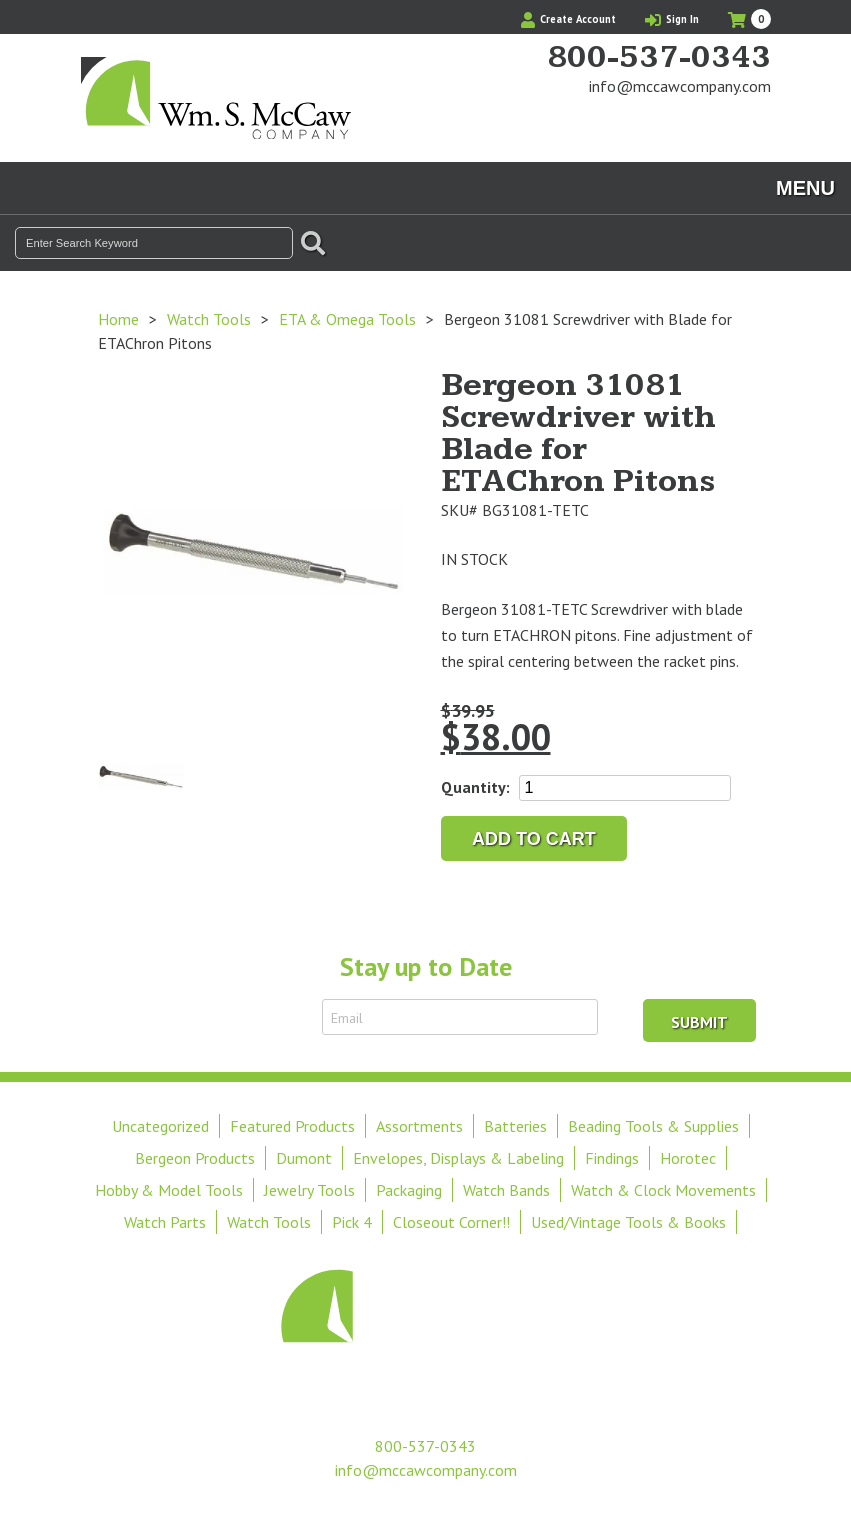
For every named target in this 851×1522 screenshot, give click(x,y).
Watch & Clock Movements (663, 1190)
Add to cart (534, 839)
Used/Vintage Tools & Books (628, 1222)
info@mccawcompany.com (680, 86)
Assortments (419, 1126)
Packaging (409, 1190)
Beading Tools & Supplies (653, 1126)
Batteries (515, 1126)
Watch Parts (165, 1222)
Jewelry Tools (309, 1190)
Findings (612, 1158)
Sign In (672, 19)
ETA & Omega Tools (347, 319)
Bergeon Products (195, 1158)
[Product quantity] (625, 788)
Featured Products (292, 1126)
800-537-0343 (659, 58)
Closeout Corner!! (451, 1222)
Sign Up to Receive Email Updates (194, 1017)
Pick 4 (352, 1222)
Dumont (304, 1158)
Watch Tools (209, 319)
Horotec (688, 1158)
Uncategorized (160, 1126)
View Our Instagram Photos (756, 124)
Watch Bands (506, 1190)
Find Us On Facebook (722, 124)
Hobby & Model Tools (169, 1190)
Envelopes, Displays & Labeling (458, 1158)
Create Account (568, 19)
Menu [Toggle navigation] (805, 188)
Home (118, 319)
